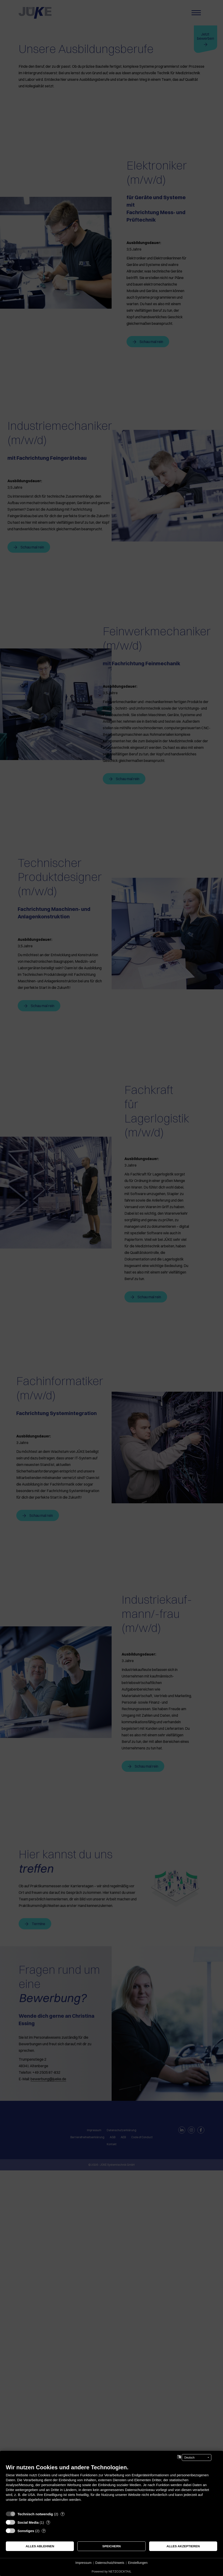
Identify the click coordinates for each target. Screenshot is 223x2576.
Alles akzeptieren (183, 2546)
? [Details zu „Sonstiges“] (44, 2531)
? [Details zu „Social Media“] (48, 2522)
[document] (111, 2486)
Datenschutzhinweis (109, 2563)
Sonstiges (25, 2531)
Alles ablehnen (40, 2546)
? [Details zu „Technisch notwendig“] (62, 2514)
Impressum (83, 2563)
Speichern (111, 2546)
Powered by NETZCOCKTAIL (111, 2571)
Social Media (28, 2522)
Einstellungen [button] (138, 2563)
